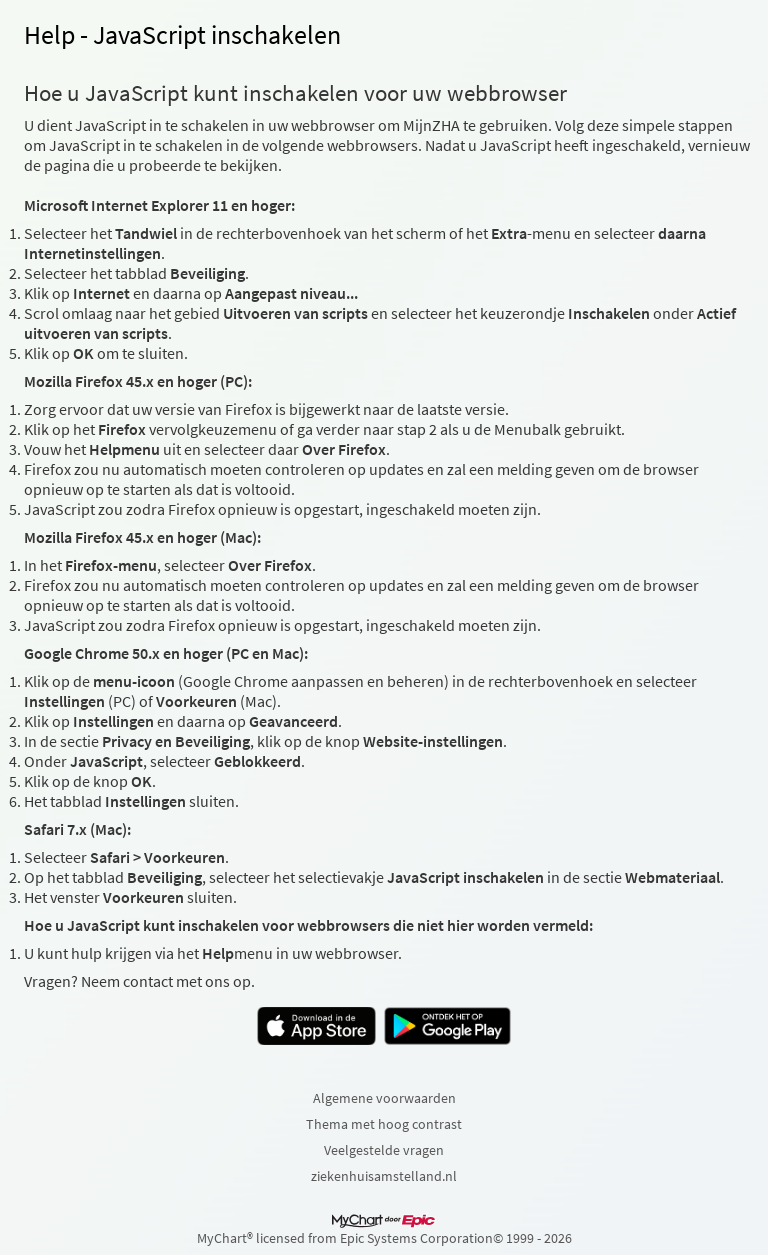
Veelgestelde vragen (384, 1150)
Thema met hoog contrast (384, 1124)
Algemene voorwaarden (384, 1098)
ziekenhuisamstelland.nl (384, 1176)
